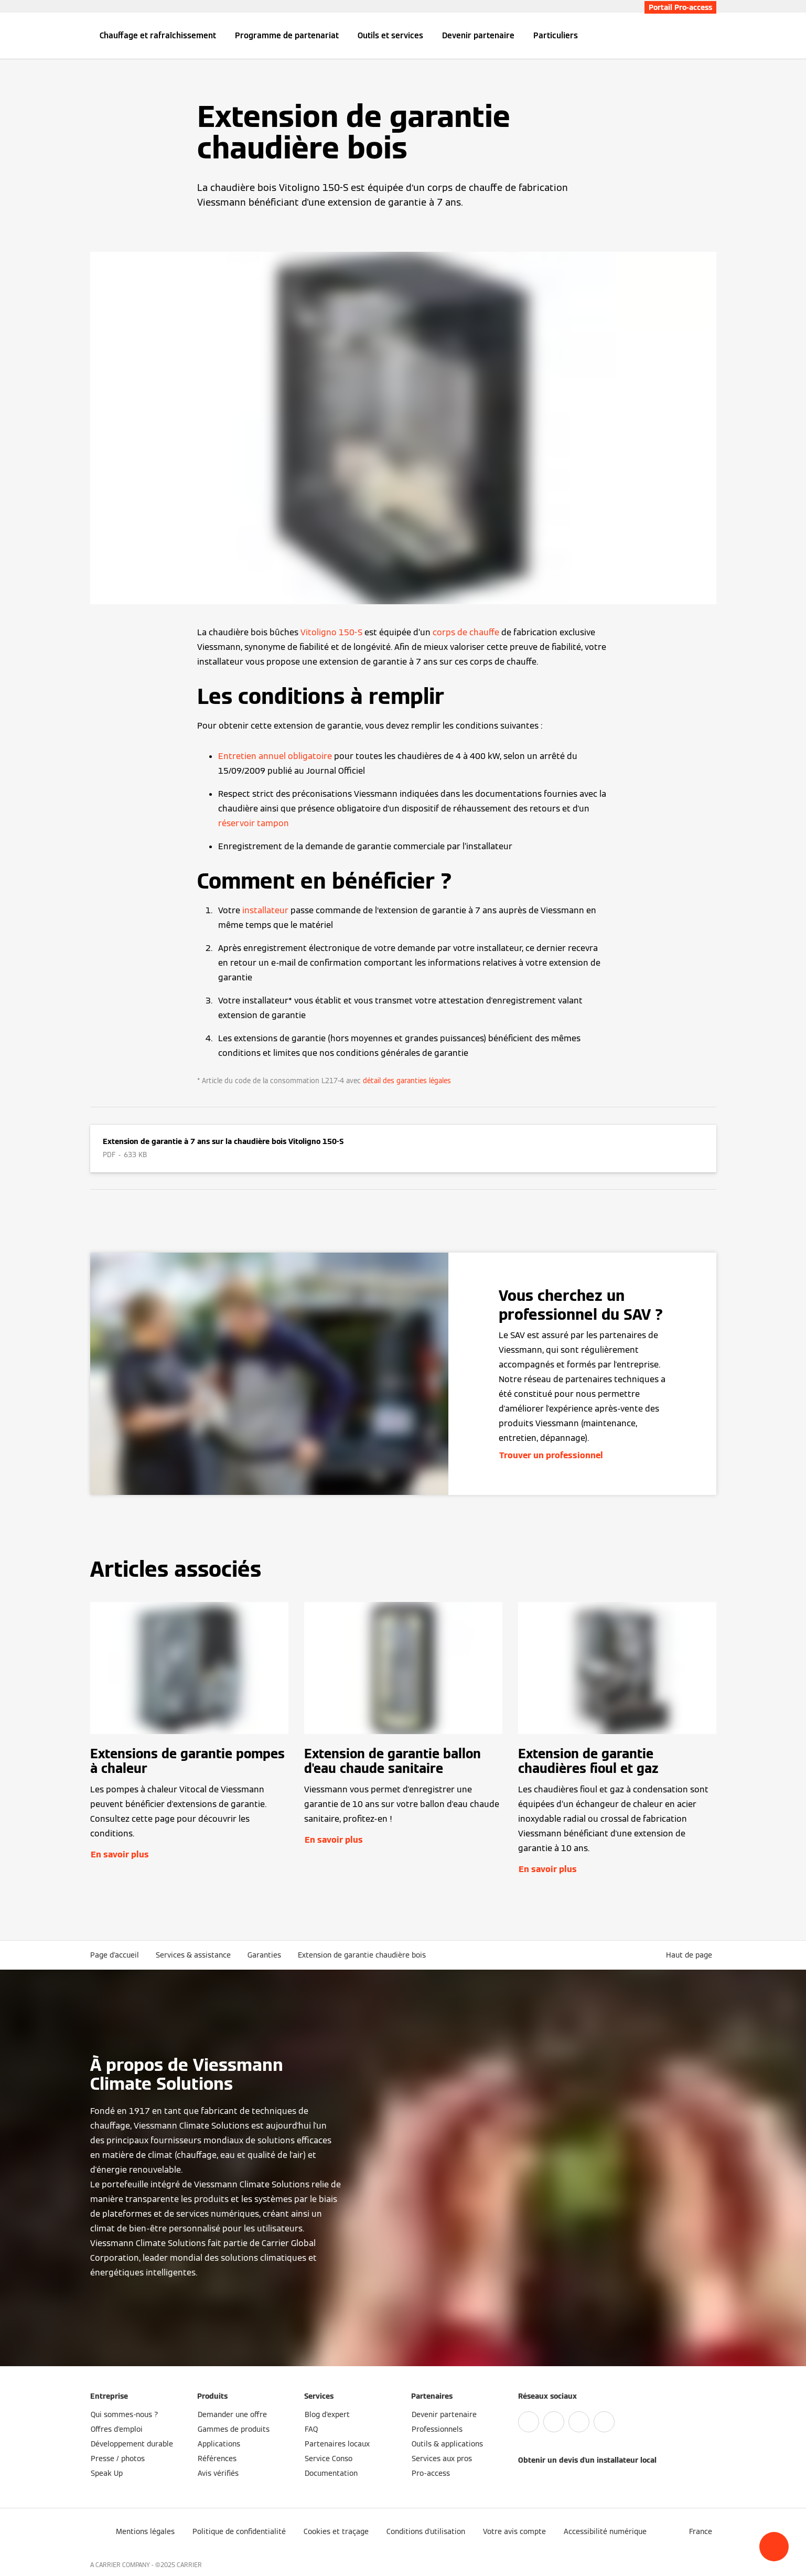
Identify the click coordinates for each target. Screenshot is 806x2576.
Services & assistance (193, 1955)
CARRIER (189, 2565)
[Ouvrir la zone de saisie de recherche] (711, 35)
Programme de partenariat (287, 35)
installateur (265, 910)
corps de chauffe (466, 632)
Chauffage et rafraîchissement (158, 35)
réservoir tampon (253, 823)
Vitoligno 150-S (331, 632)
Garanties (264, 1955)
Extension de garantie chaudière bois (362, 1955)
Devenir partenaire (478, 35)
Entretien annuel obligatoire (275, 756)
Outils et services (390, 35)
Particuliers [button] (555, 35)
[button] (774, 2546)
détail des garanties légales (407, 1080)
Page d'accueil (114, 1955)
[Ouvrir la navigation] (55, 36)
